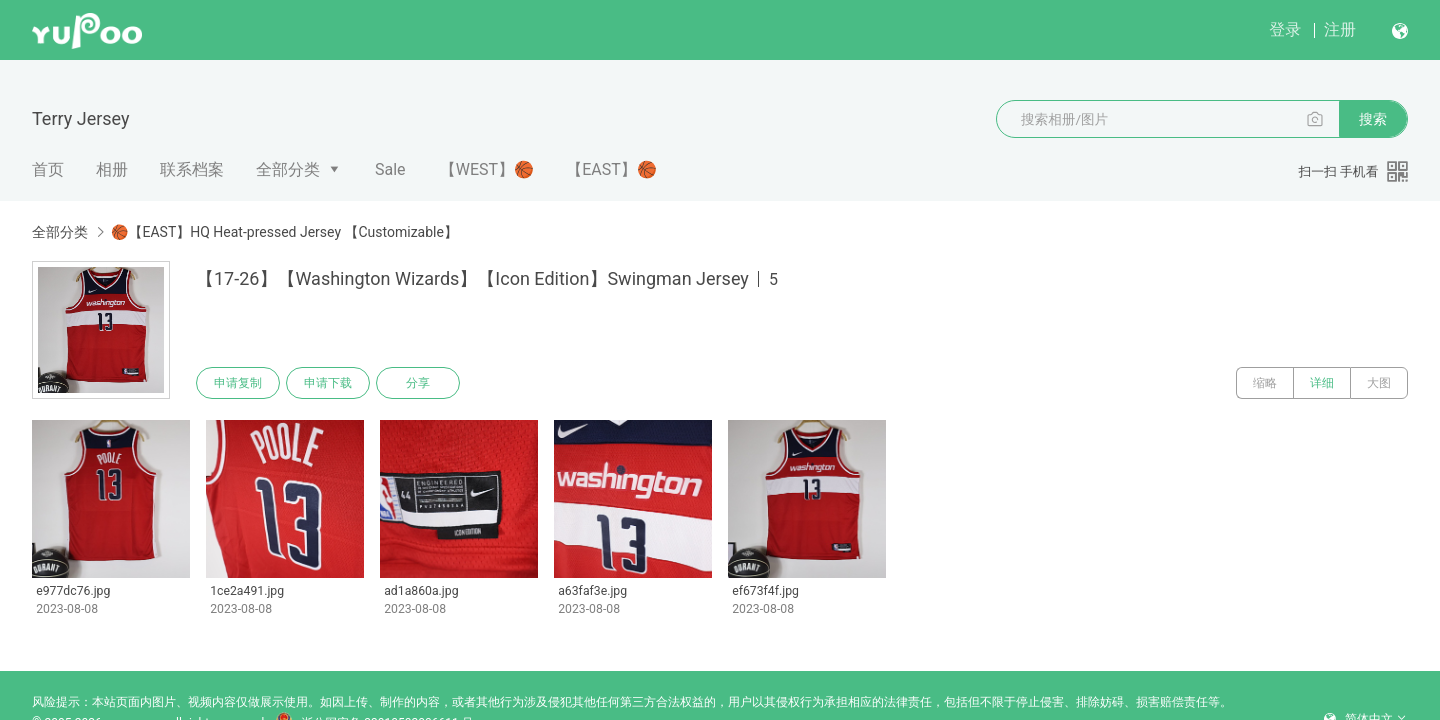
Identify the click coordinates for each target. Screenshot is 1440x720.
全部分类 (288, 169)
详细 (1322, 383)
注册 (1340, 29)
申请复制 (238, 383)
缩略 (1265, 383)
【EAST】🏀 (611, 169)
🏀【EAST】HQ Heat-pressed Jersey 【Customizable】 (284, 232)
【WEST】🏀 (487, 169)
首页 (48, 169)
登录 (1285, 29)
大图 (1379, 383)
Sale (390, 169)
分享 (418, 383)
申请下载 (328, 383)
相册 (112, 169)
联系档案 (192, 169)
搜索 (1373, 119)
